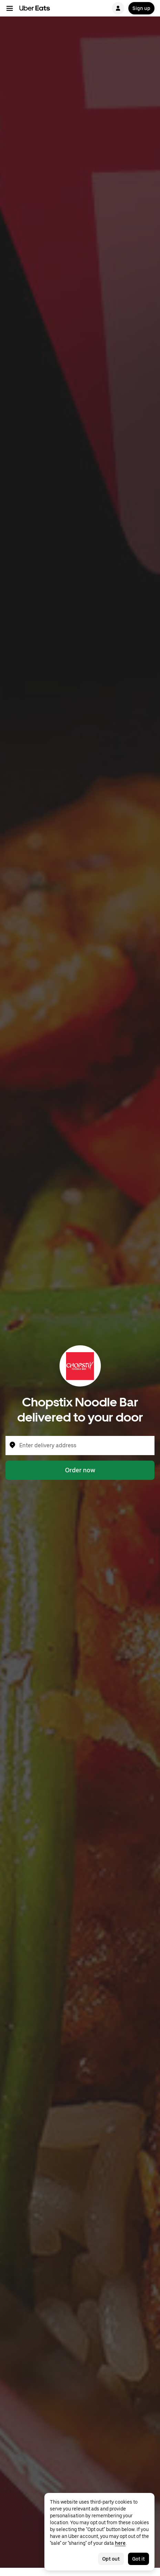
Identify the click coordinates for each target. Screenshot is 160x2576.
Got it (138, 2559)
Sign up (141, 8)
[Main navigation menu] (9, 8)
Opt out (111, 2559)
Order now (80, 1470)
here (120, 2543)
